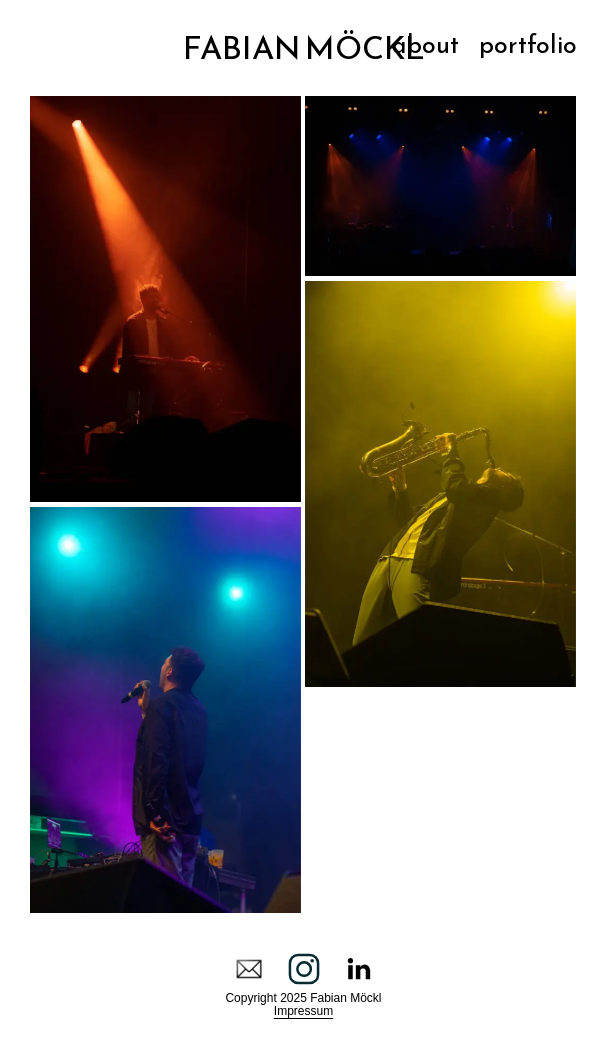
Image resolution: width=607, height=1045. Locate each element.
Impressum (303, 1011)
